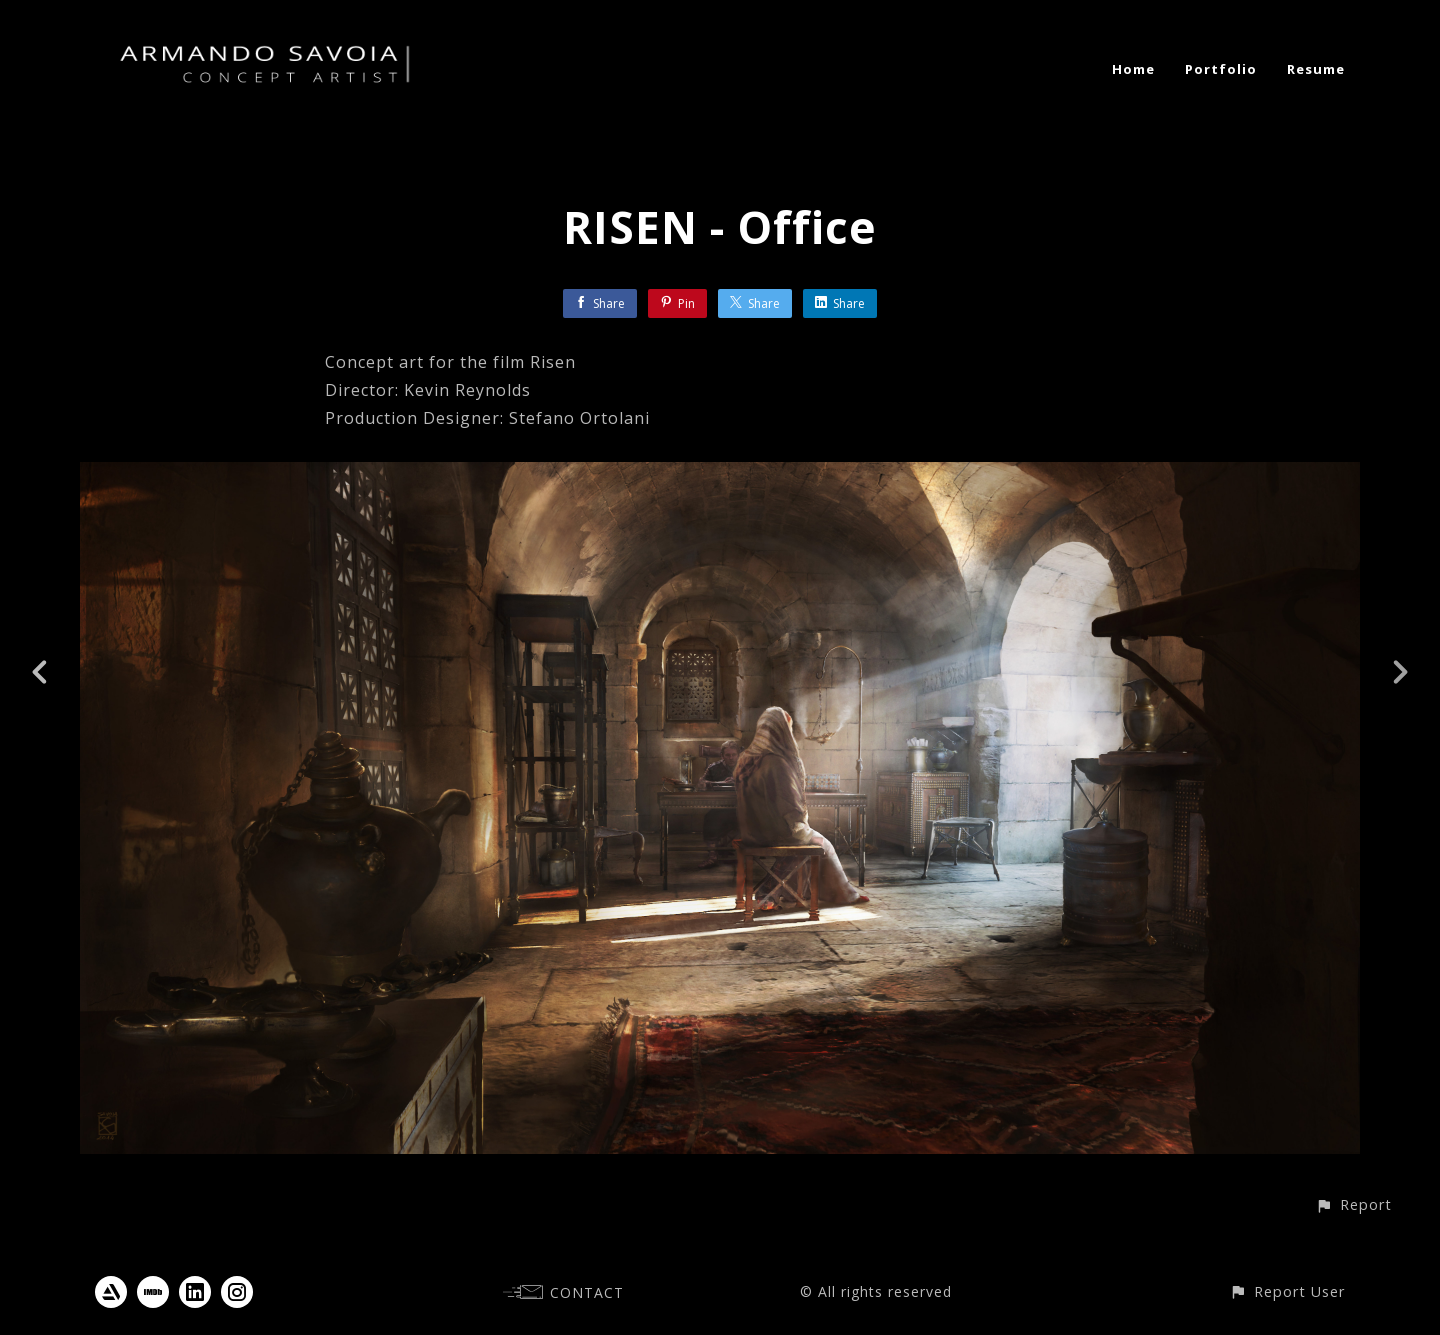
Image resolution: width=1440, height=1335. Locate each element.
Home (1133, 69)
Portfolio (1221, 69)
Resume (1316, 69)
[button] (1353, 1204)
